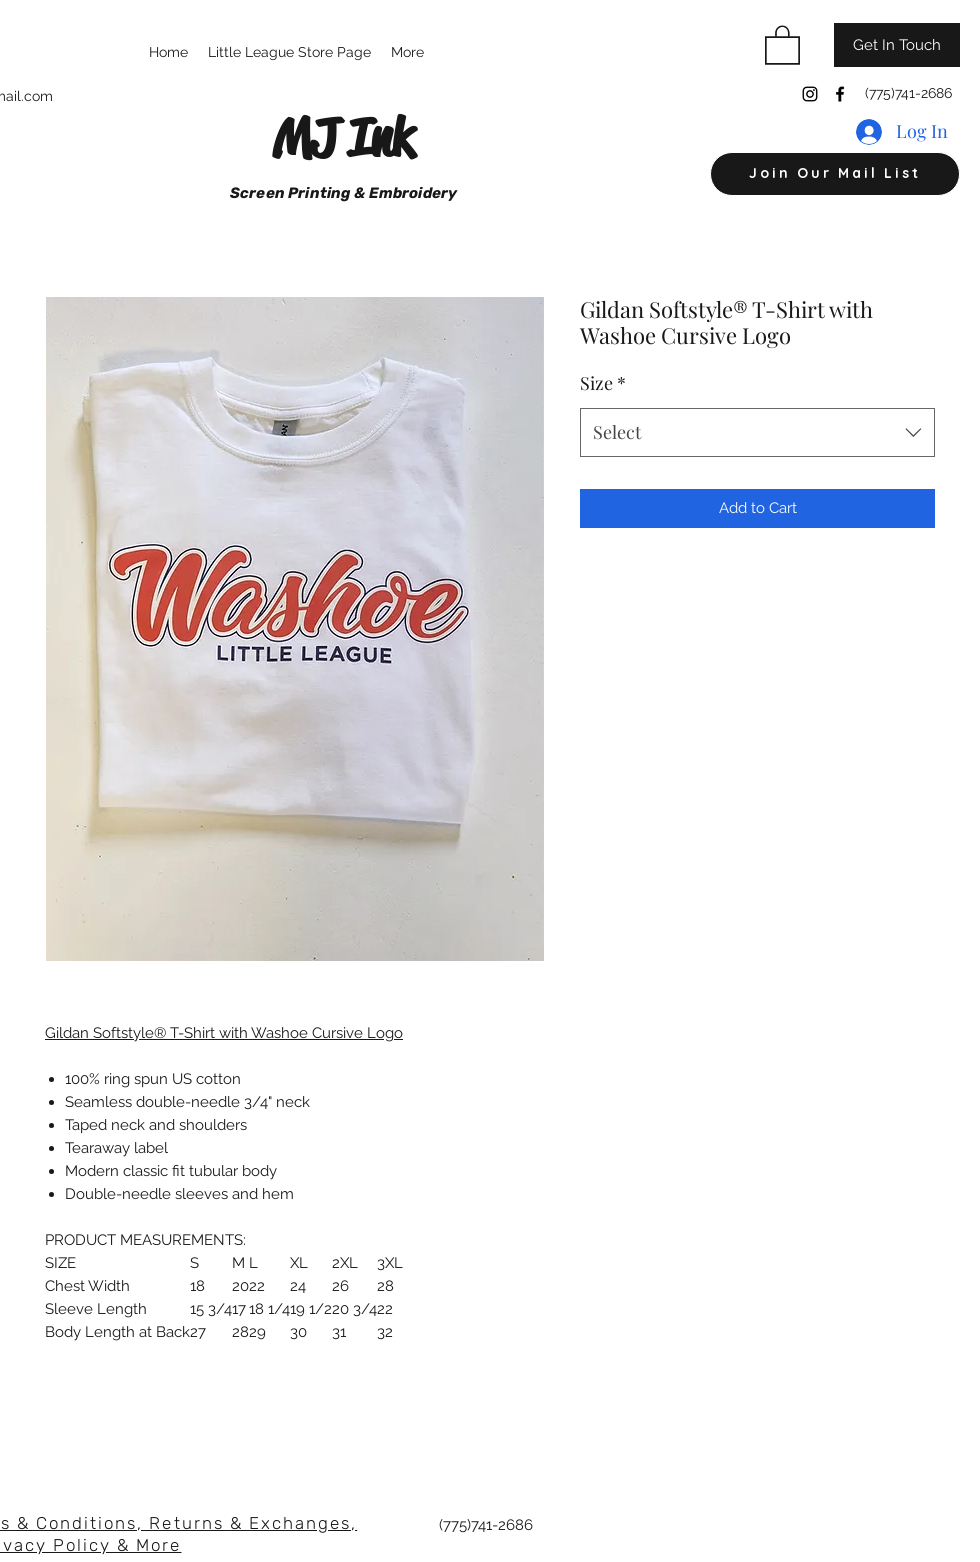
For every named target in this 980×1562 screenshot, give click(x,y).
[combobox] (757, 433)
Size (603, 383)
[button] (782, 44)
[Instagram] (810, 94)
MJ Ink (343, 138)
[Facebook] (840, 94)
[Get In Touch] (897, 45)
